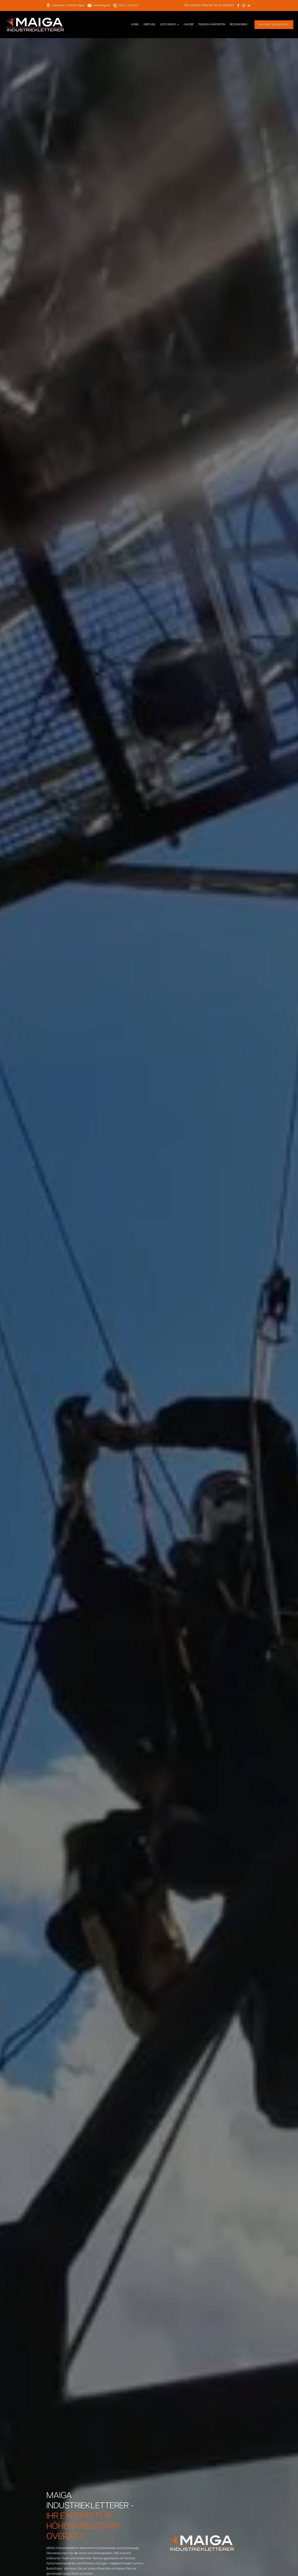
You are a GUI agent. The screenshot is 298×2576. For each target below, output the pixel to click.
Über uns (149, 24)
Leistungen (167, 24)
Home (135, 24)
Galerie (189, 24)
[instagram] (243, 5)
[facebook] (238, 5)
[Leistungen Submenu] (177, 24)
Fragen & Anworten (211, 24)
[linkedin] (249, 5)
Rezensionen (238, 24)
